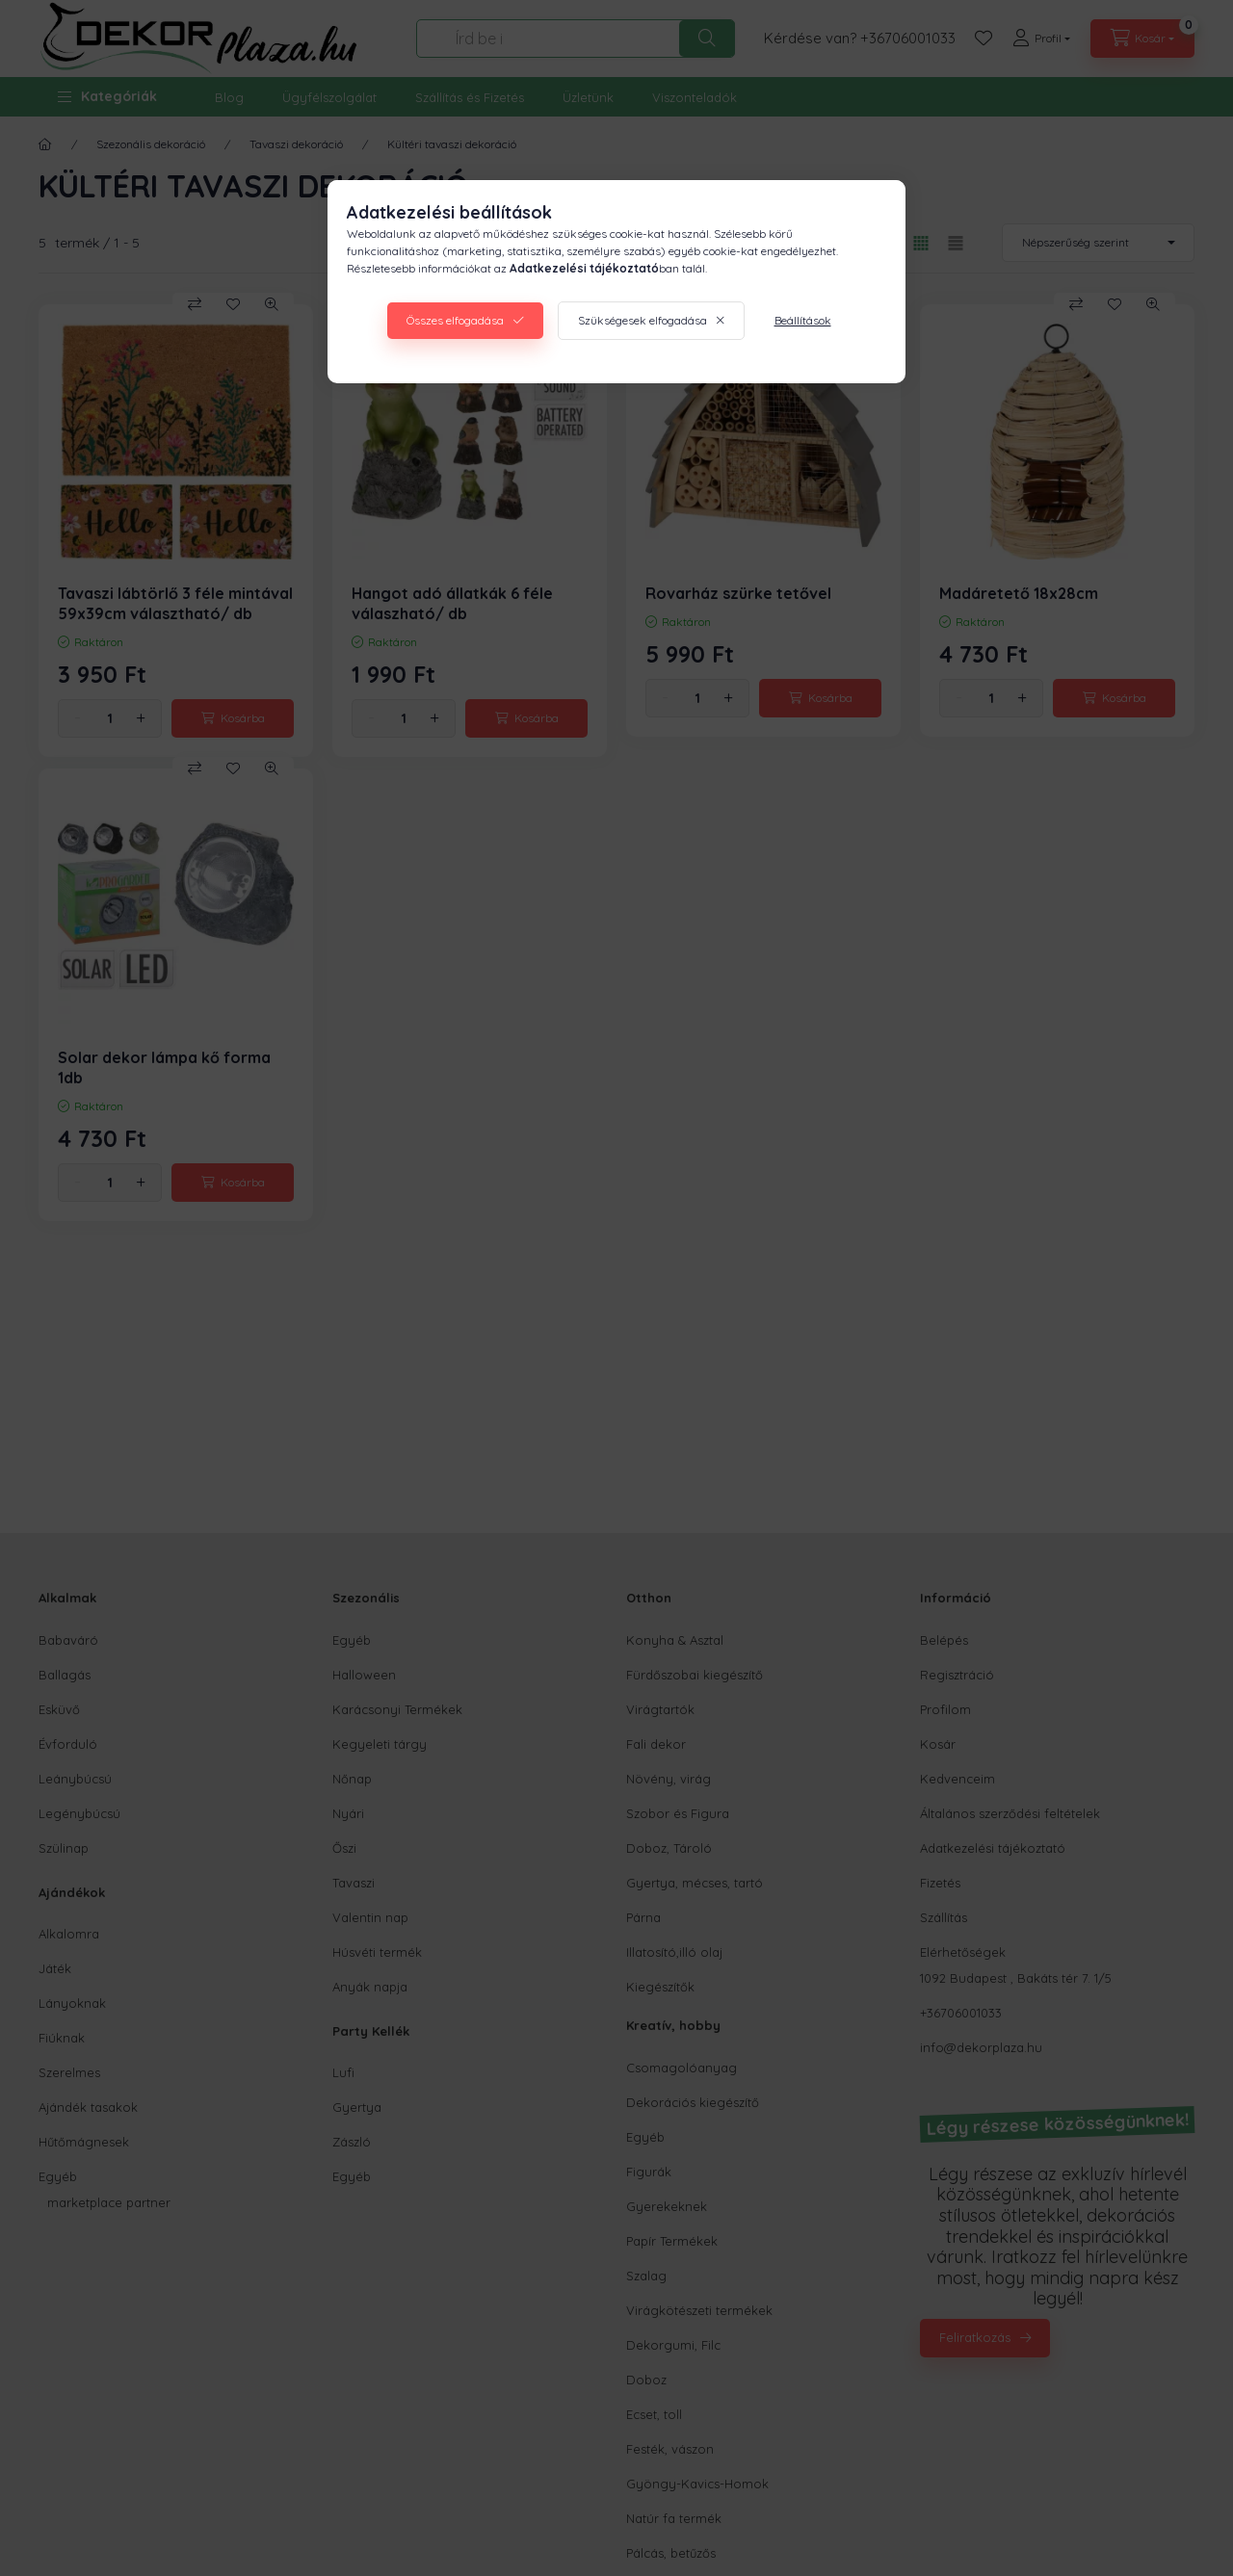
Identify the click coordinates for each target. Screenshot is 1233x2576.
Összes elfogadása (455, 320)
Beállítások (802, 320)
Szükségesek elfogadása (642, 320)
